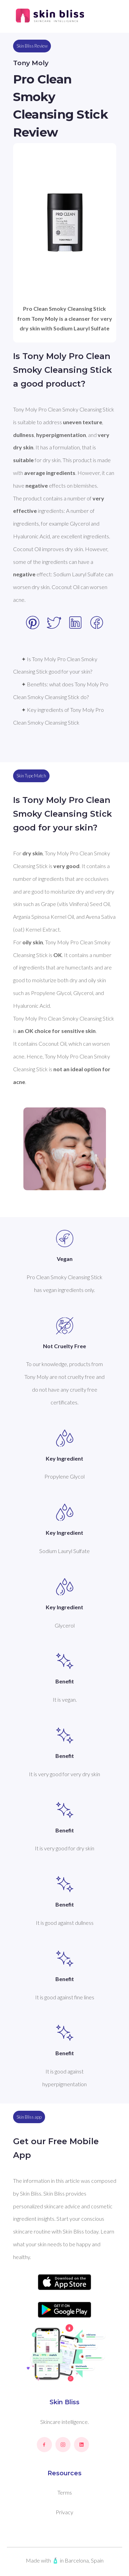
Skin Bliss (64, 2402)
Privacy (64, 2512)
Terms (64, 2492)
